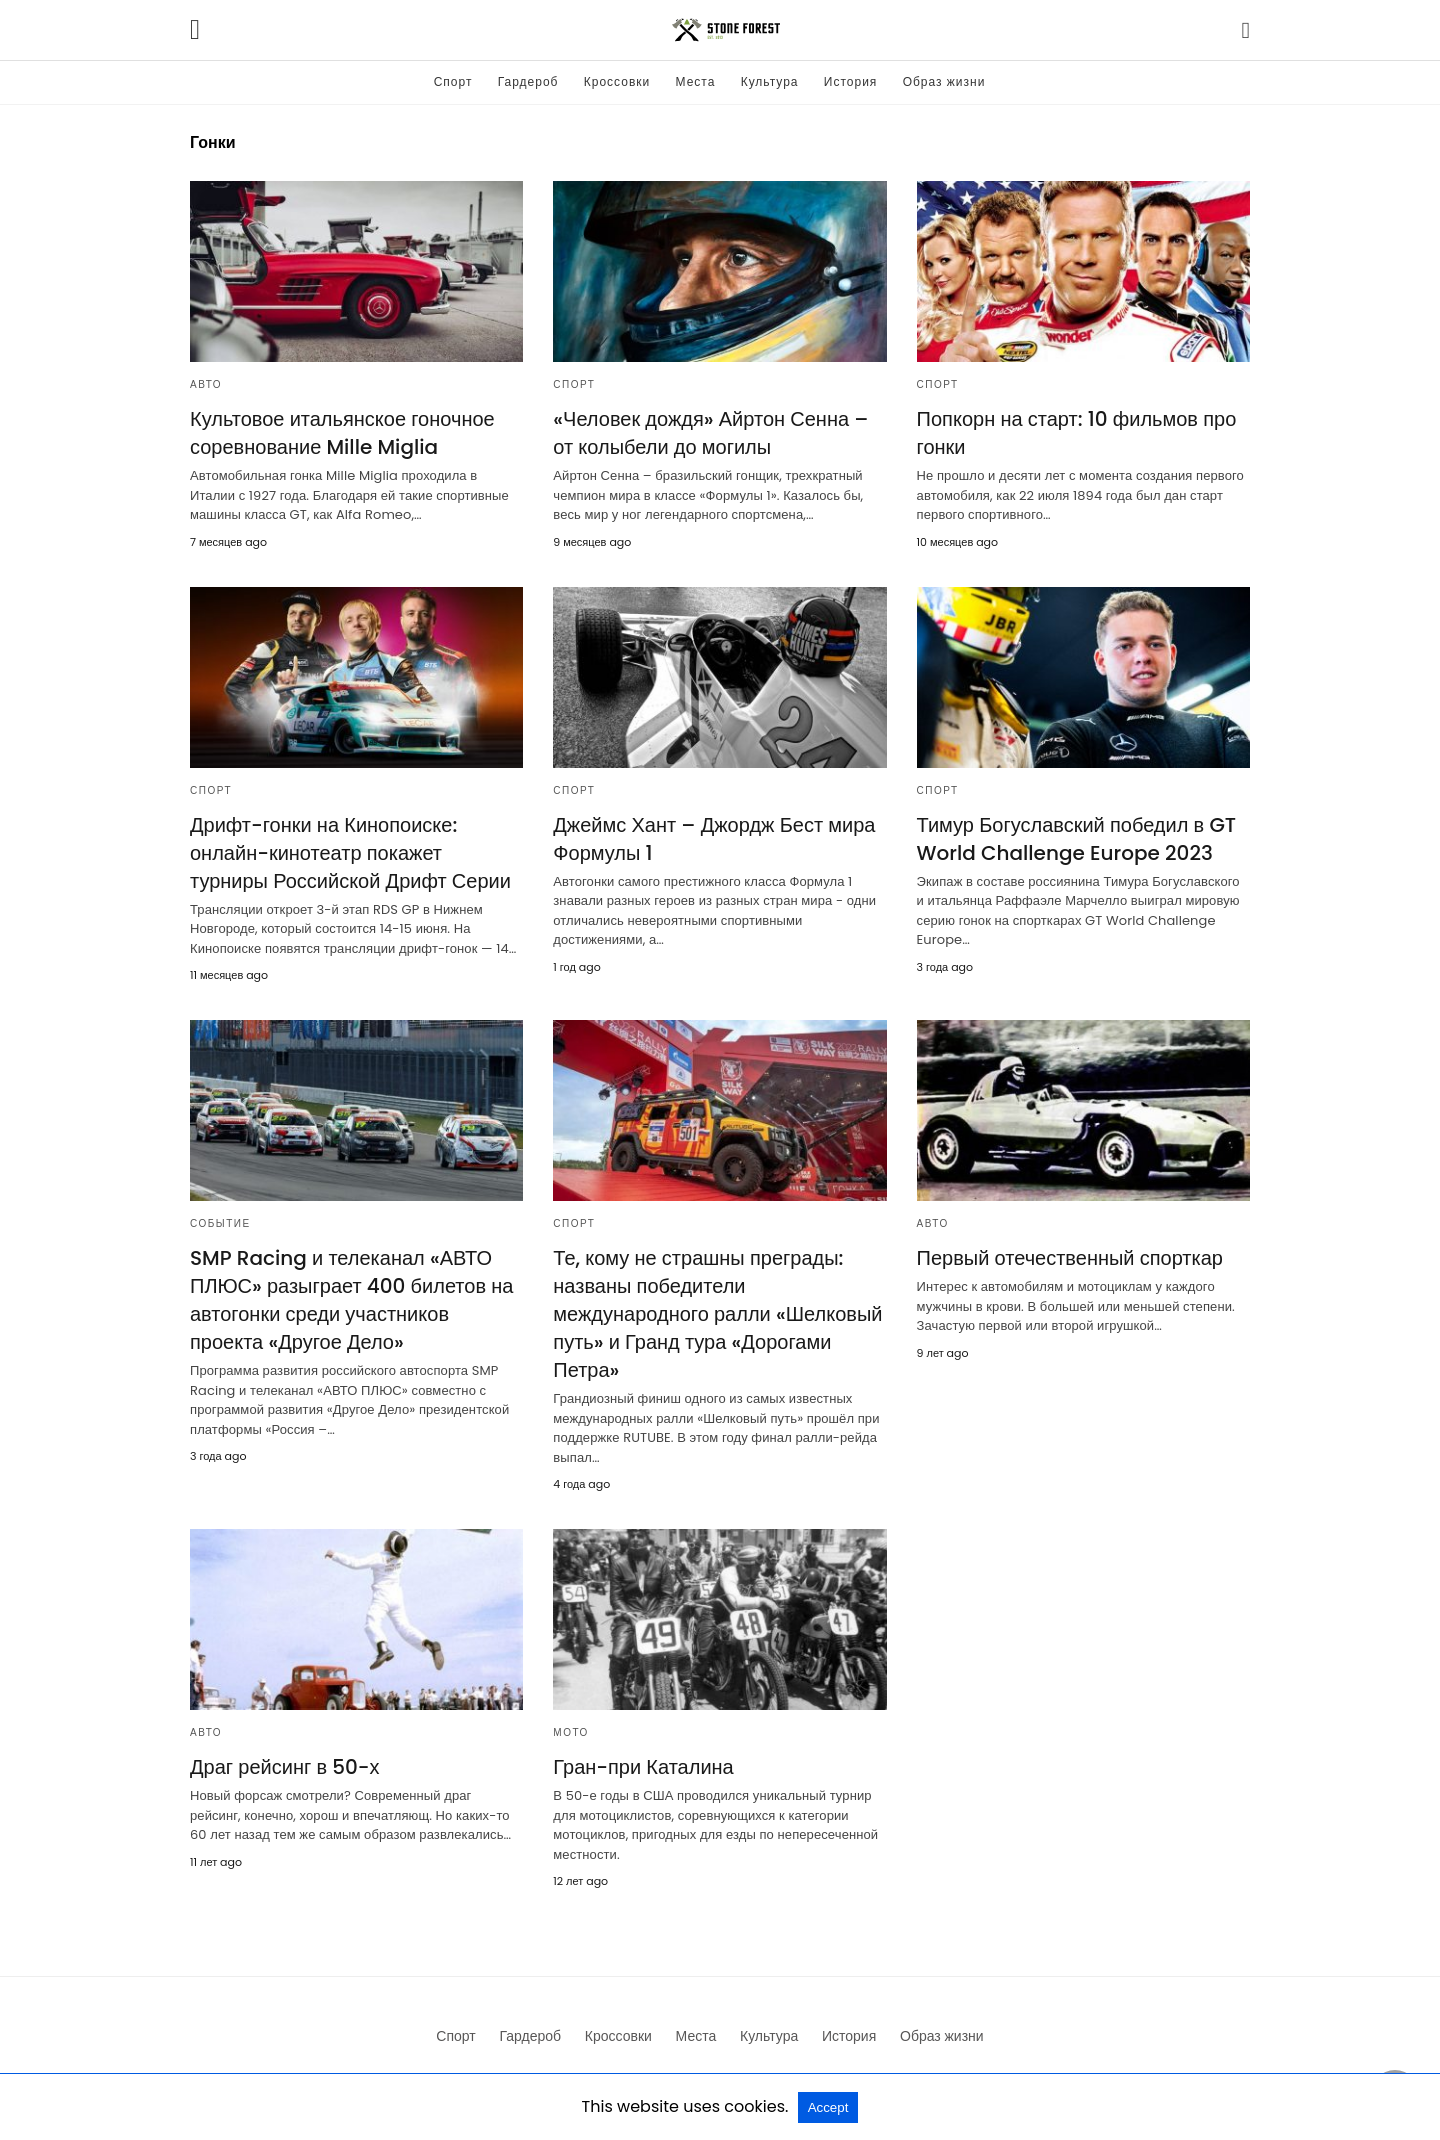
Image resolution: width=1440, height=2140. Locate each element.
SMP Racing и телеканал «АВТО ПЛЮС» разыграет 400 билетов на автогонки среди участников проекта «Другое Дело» (351, 1300)
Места (696, 81)
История (851, 81)
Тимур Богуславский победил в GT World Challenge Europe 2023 (1077, 839)
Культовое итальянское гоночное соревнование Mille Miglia (342, 433)
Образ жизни (944, 81)
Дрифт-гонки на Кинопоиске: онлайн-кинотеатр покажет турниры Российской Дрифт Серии (350, 853)
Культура (770, 81)
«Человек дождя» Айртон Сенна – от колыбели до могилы (710, 433)
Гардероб (528, 81)
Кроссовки (617, 81)
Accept (828, 2107)
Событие (220, 1223)
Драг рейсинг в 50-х (285, 1767)
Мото (571, 1732)
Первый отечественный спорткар (1070, 1258)
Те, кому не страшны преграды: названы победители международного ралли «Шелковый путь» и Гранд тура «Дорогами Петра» (717, 1314)
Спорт (453, 81)
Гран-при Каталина (643, 1767)
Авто (206, 384)
